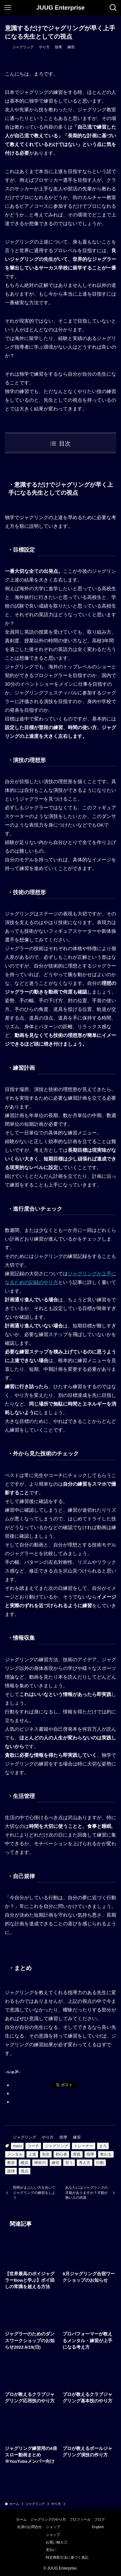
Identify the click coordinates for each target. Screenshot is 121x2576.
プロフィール (80, 2519)
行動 (100, 2162)
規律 (11, 2171)
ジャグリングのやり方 (48, 2519)
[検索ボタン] (113, 7)
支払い (51, 2550)
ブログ (99, 2519)
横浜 (24, 2162)
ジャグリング (23, 47)
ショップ (53, 2527)
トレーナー (83, 2146)
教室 (11, 2162)
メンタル (15, 2154)
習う (69, 2162)
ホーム (21, 2519)
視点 (24, 2171)
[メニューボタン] (7, 7)
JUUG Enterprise (60, 8)
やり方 (44, 47)
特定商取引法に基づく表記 (67, 2557)
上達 (32, 2154)
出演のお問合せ (29, 2527)
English (98, 2527)
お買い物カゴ (56, 2542)
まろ (103, 2146)
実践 (77, 2154)
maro (17, 2146)
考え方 (84, 2162)
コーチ (33, 2146)
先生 (46, 2154)
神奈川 (40, 2162)
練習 (71, 47)
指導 (58, 47)
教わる (106, 2154)
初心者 (61, 2154)
